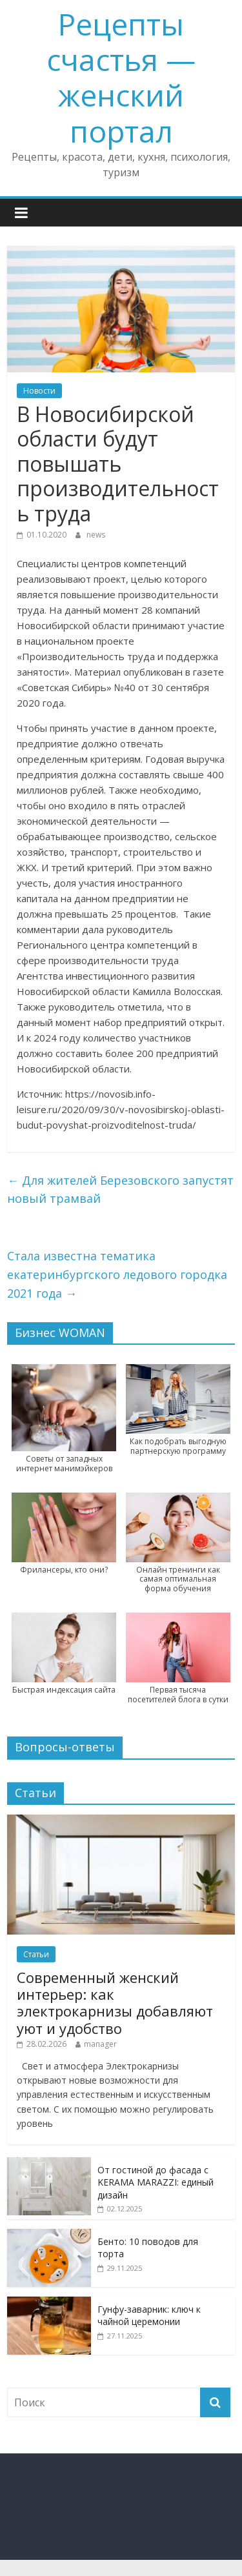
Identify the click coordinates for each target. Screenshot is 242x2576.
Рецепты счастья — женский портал (121, 77)
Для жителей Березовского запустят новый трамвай (120, 1189)
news (95, 534)
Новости (39, 390)
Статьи (36, 1954)
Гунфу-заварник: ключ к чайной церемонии (149, 2315)
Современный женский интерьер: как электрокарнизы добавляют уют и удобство (115, 2002)
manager (100, 2043)
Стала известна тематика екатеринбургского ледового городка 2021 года (117, 1274)
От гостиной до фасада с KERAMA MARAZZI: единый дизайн (155, 2182)
